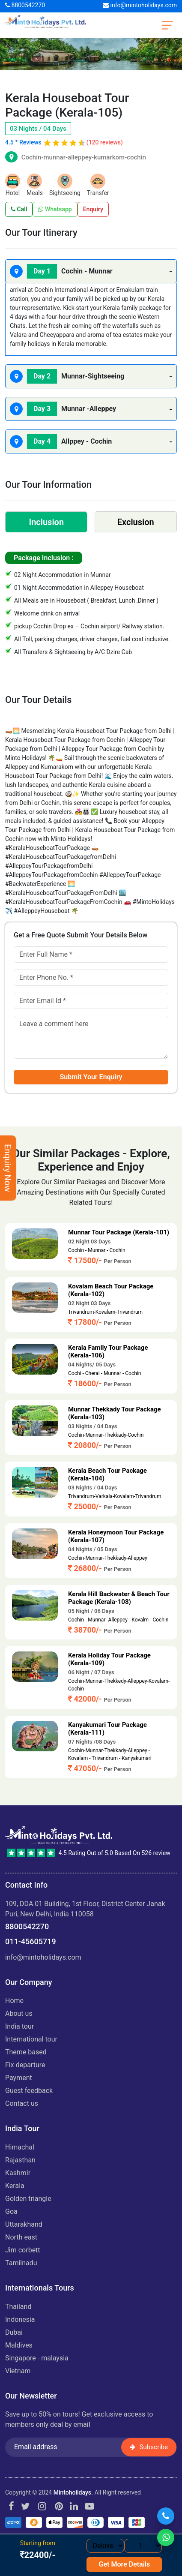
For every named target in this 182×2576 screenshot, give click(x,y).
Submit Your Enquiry (91, 1077)
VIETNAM (17, 2371)
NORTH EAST (21, 2237)
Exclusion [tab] (135, 522)
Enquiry (93, 209)
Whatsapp (55, 209)
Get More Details (124, 2564)
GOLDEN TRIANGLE (28, 2199)
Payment (18, 2078)
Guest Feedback (29, 2091)
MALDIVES (19, 2345)
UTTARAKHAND (23, 2224)
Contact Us (21, 2103)
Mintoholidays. (73, 2492)
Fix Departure (25, 2065)
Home (14, 2001)
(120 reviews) (105, 142)
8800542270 (25, 5)
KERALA (14, 2186)
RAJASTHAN (20, 2160)
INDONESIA (20, 2319)
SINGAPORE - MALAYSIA (37, 2358)
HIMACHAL (19, 2147)
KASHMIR (17, 2173)
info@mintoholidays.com (140, 5)
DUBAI (14, 2332)
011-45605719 (30, 1941)
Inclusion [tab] (46, 522)
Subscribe (149, 2446)
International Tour (31, 2039)
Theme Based (26, 2052)
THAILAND (18, 2307)
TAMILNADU (21, 2263)
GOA (11, 2211)
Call (19, 209)
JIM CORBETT (22, 2250)
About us (19, 2013)
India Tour (19, 2026)
